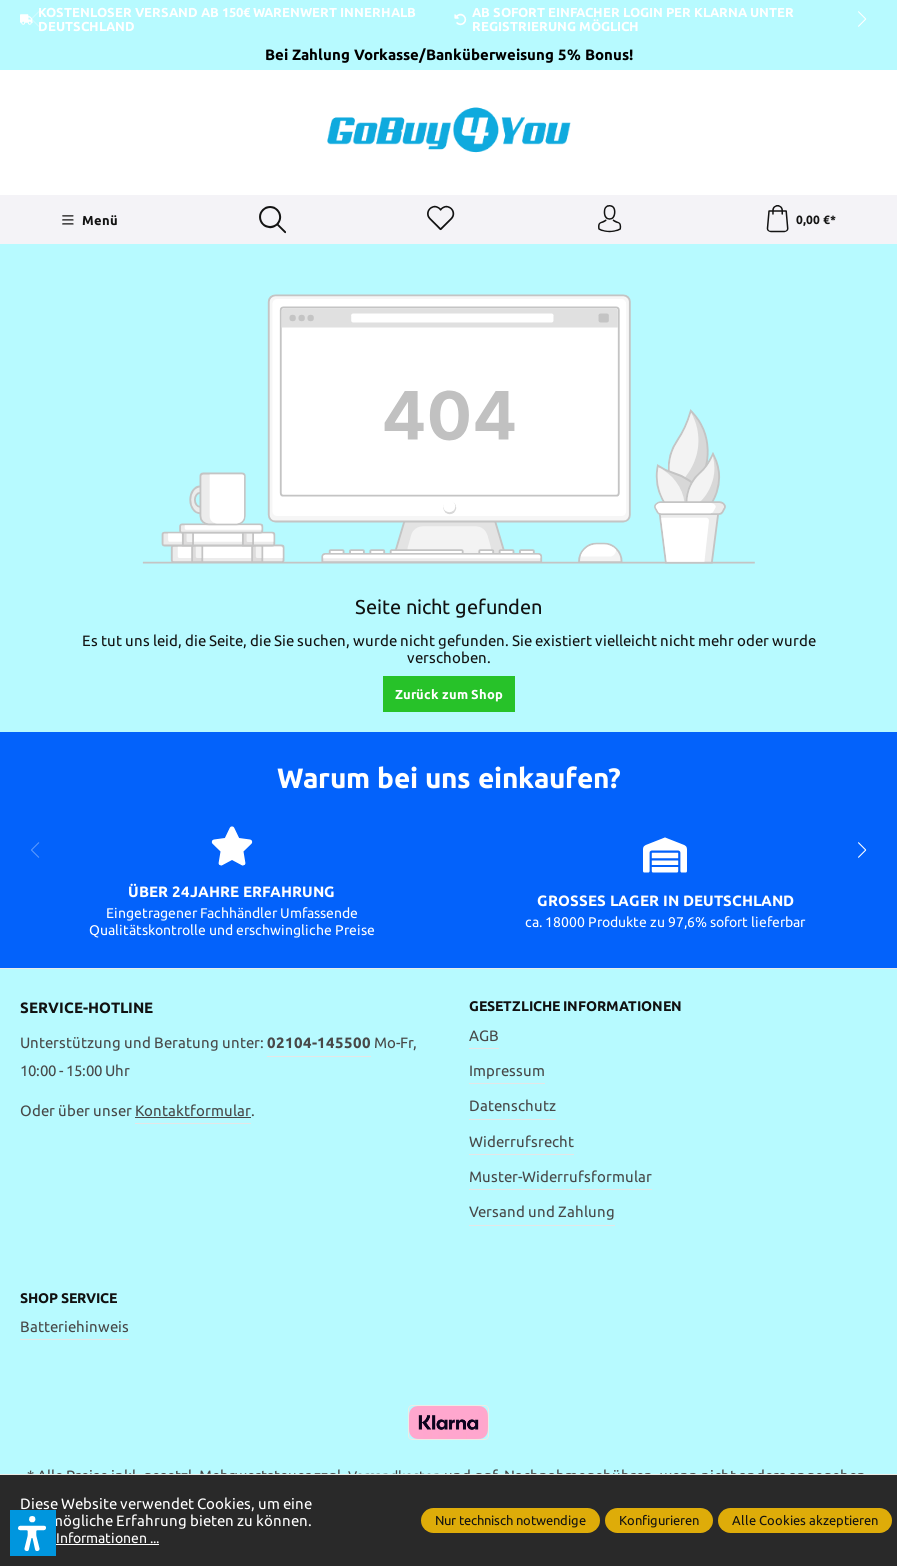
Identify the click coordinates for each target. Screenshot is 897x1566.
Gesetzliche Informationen (584, 1009)
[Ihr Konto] (609, 221)
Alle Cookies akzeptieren (805, 1520)
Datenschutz (512, 1109)
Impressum (507, 1074)
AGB (484, 1038)
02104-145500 (319, 1045)
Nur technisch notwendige (510, 1520)
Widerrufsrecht (521, 1144)
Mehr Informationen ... (97, 1537)
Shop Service (74, 1301)
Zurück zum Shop (449, 697)
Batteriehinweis (74, 1330)
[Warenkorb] (799, 221)
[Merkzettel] (440, 221)
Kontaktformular (193, 1112)
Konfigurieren (659, 1520)
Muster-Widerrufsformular (560, 1180)
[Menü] (87, 222)
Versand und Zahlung (542, 1215)
